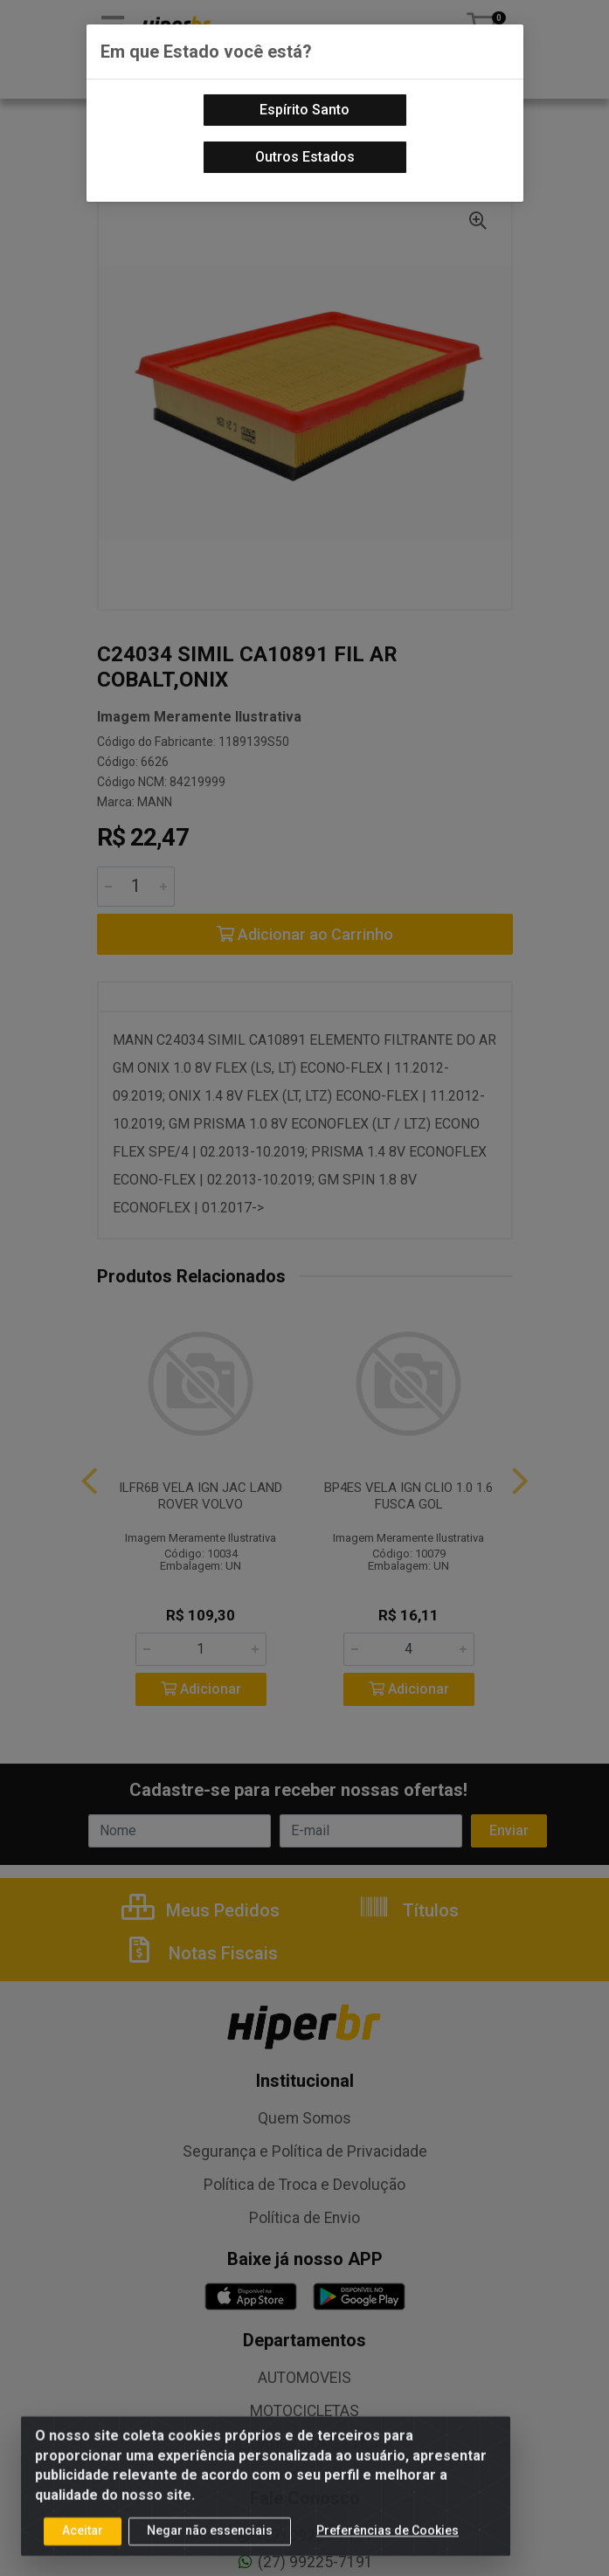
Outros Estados (305, 156)
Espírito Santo (304, 109)
